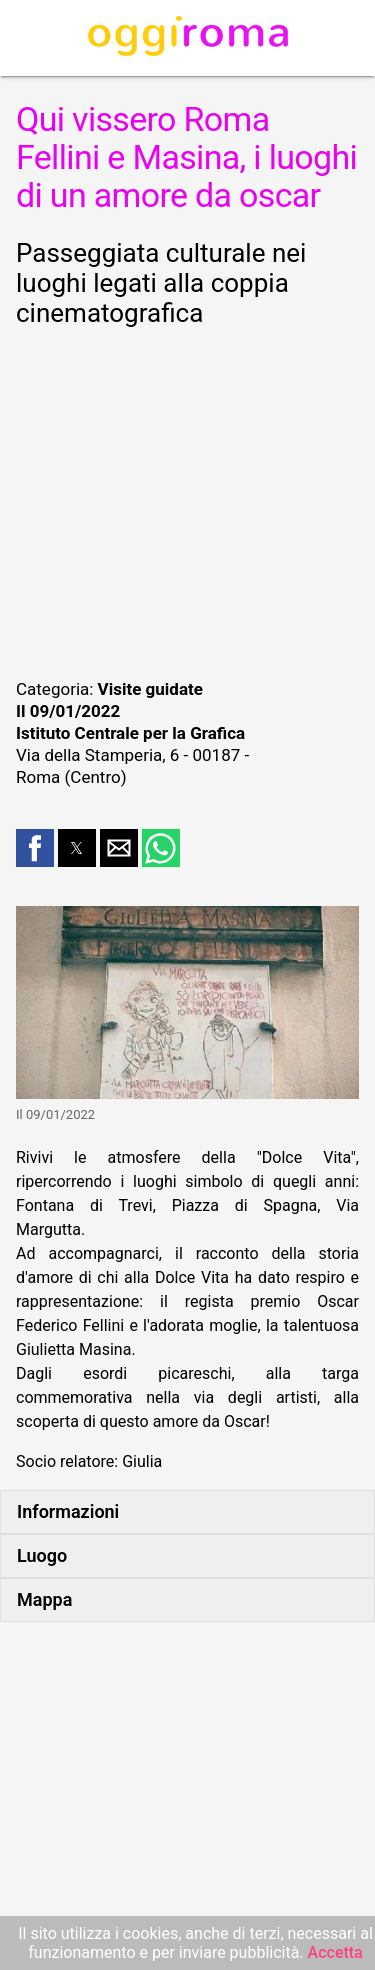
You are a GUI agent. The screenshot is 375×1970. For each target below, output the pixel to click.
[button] (35, 848)
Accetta (335, 1952)
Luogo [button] (42, 1555)
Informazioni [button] (68, 1511)
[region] (187, 500)
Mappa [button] (44, 1599)
